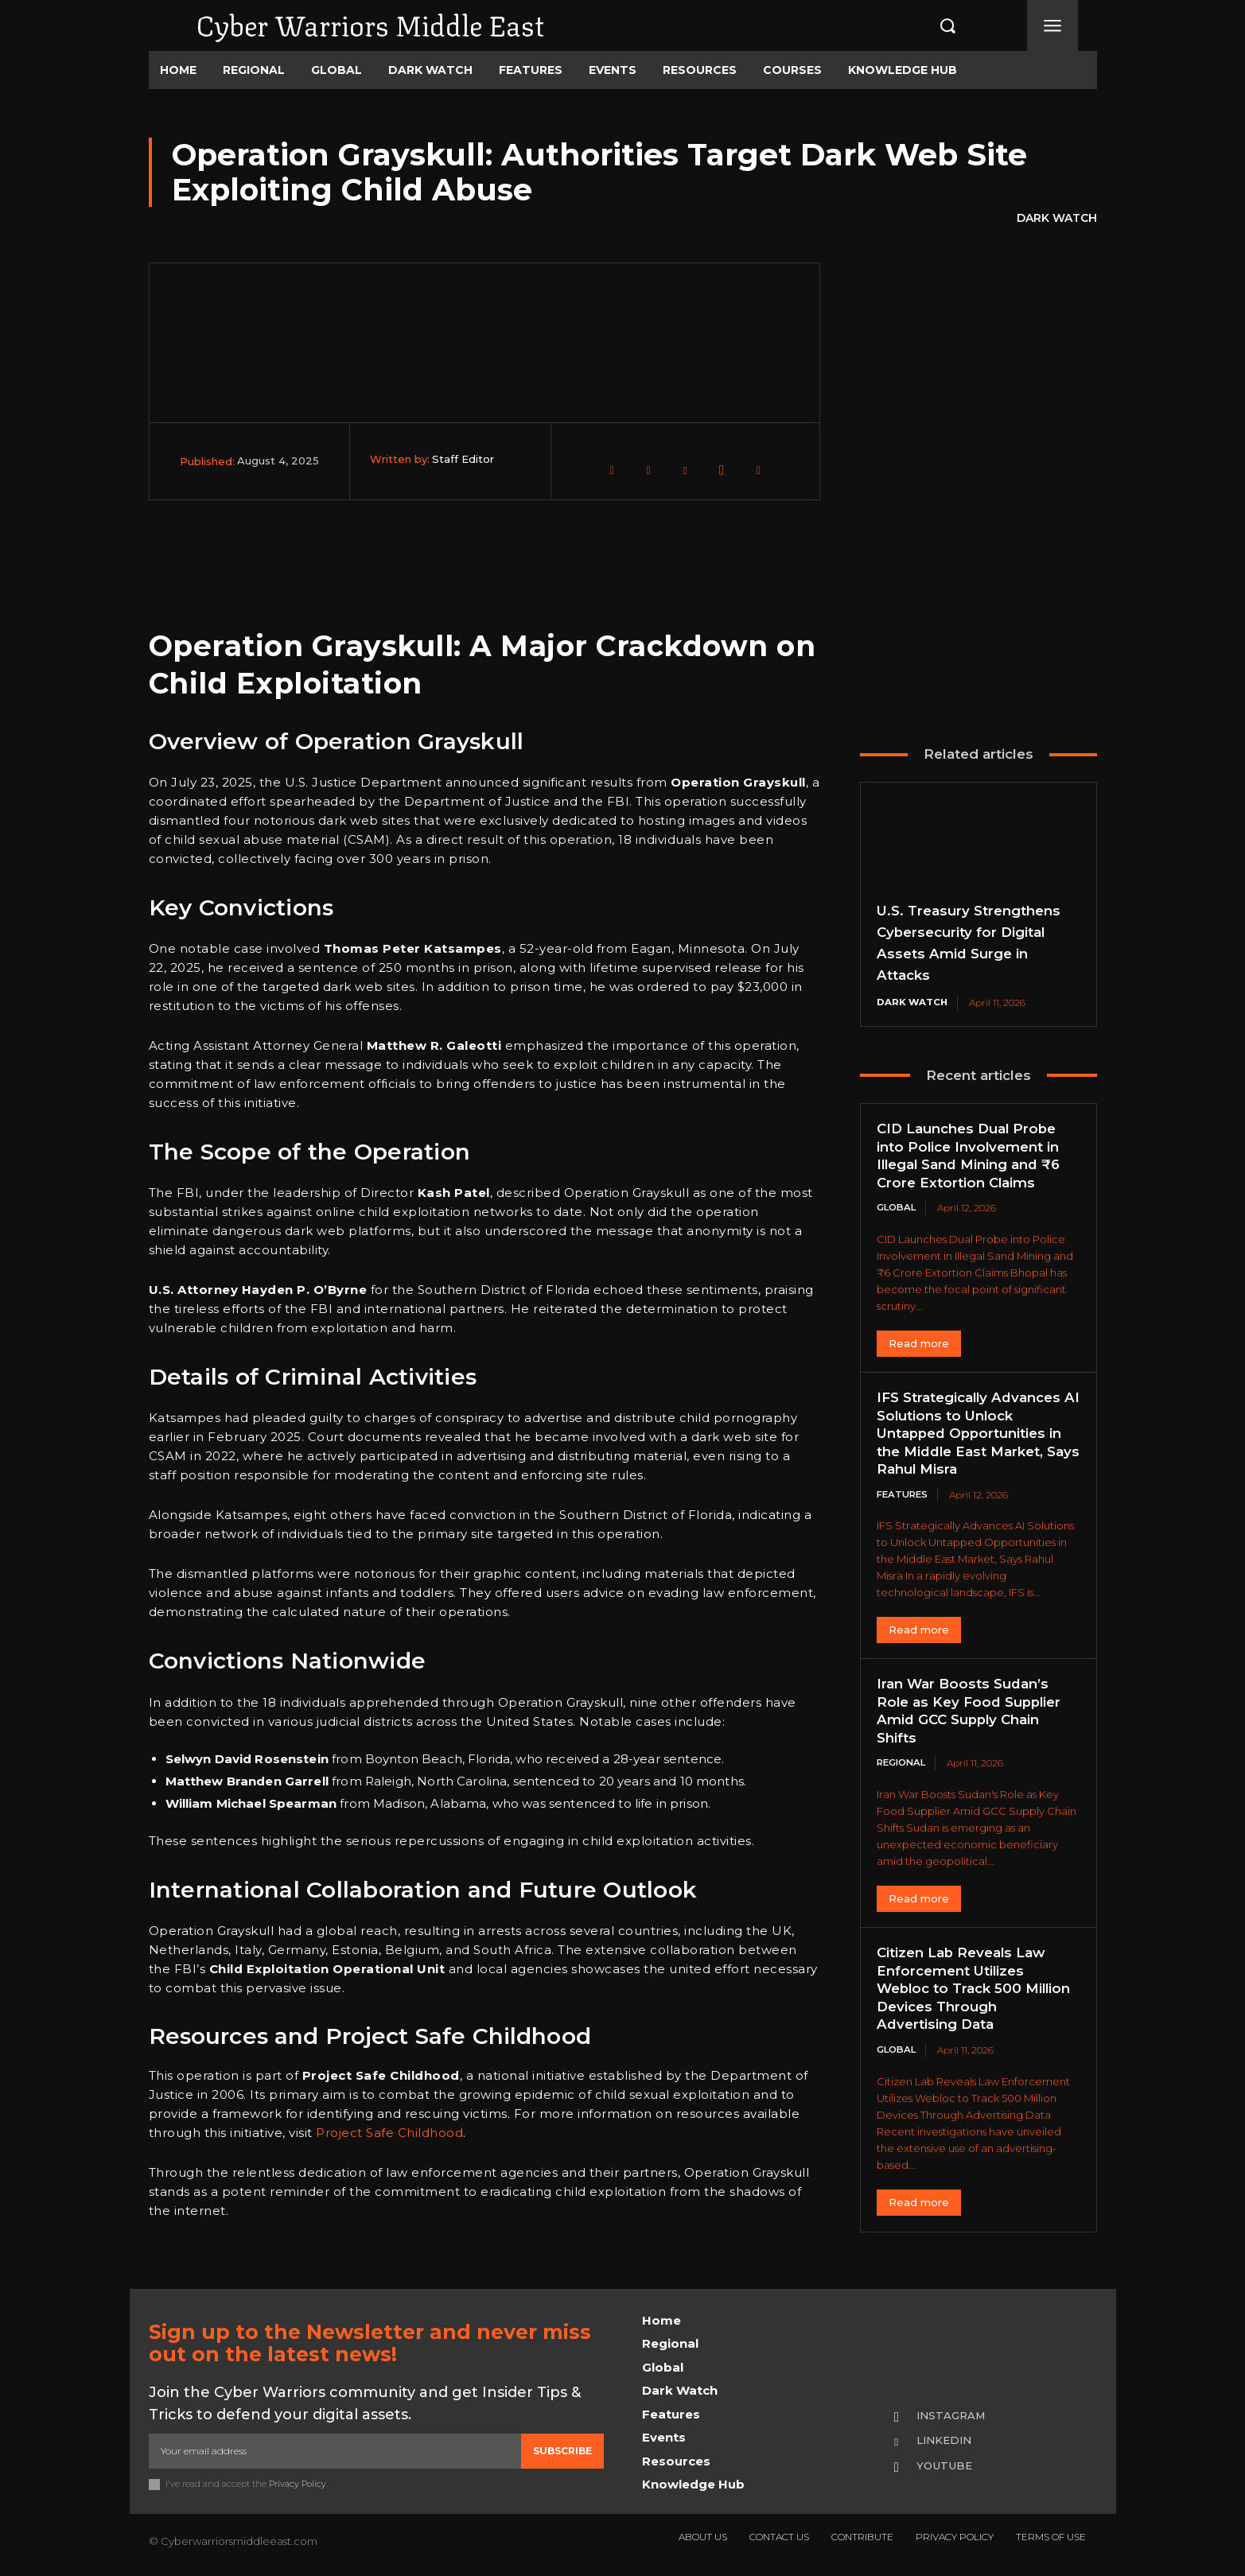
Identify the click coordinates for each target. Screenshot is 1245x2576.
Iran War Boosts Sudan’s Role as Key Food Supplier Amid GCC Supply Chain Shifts (973, 1712)
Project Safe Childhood (389, 2132)
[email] (335, 2451)
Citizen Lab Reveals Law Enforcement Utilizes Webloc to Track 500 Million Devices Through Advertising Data (966, 1989)
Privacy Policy (298, 2483)
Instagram (953, 2415)
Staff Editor (463, 459)
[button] (931, 25)
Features (904, 1496)
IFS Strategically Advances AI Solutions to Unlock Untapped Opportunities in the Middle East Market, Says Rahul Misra (976, 1433)
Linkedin (947, 2441)
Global (898, 1208)
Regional (904, 1764)
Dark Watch (1057, 219)
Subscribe (562, 2451)
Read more (919, 1344)
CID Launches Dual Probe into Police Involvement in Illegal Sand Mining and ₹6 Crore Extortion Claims (976, 1156)
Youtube (946, 2466)
